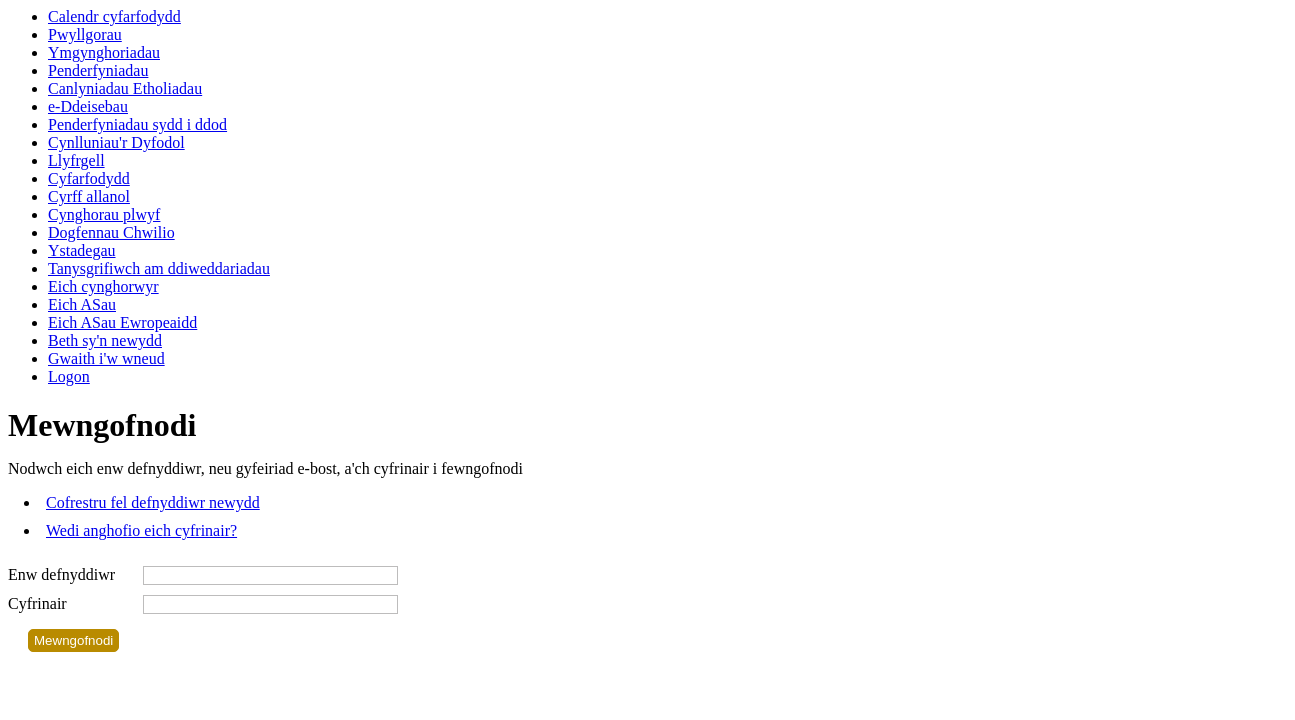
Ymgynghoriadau (104, 52)
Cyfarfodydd (89, 178)
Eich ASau (82, 304)
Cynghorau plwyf (104, 214)
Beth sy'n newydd (105, 340)
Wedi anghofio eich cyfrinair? (141, 530)
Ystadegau (82, 250)
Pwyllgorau (85, 34)
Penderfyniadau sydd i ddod (137, 124)
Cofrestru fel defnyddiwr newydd (153, 502)
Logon (69, 376)
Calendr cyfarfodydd (114, 16)
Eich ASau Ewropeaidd (122, 322)
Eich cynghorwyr (103, 286)
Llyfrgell (76, 160)
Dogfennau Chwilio (111, 232)
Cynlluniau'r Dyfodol (116, 142)
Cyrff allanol (89, 196)
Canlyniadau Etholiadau (125, 88)
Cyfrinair (37, 603)
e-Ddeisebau (88, 106)
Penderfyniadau (98, 70)
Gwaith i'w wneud (106, 358)
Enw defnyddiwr (61, 574)
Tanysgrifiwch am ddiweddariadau (159, 268)
